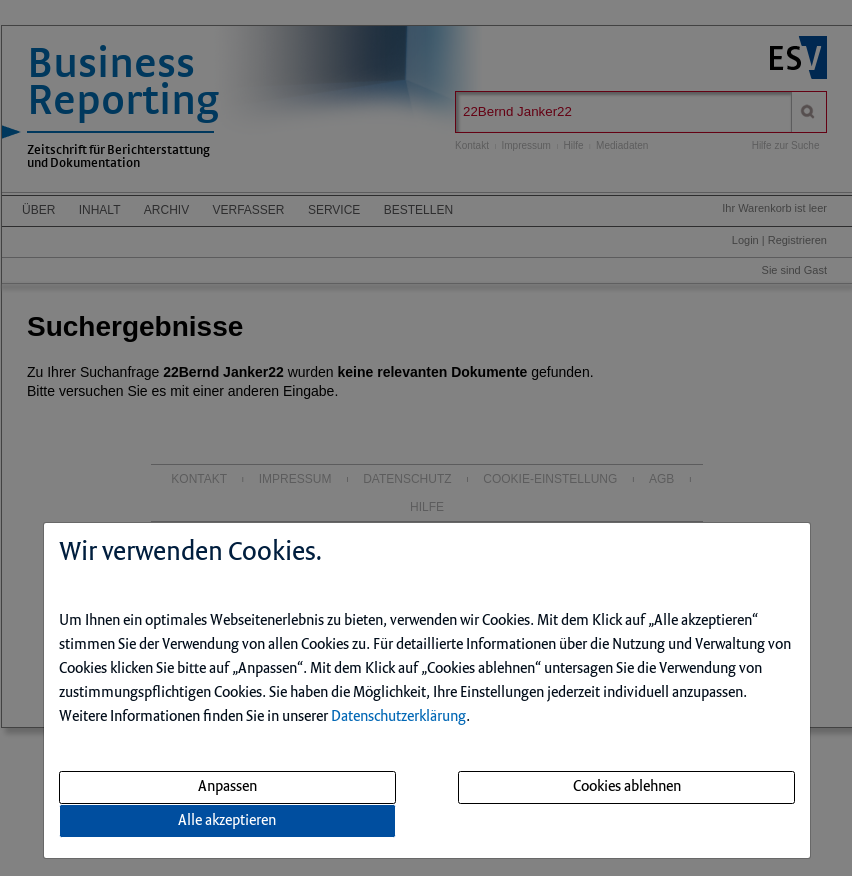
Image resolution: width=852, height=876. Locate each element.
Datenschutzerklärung (398, 717)
